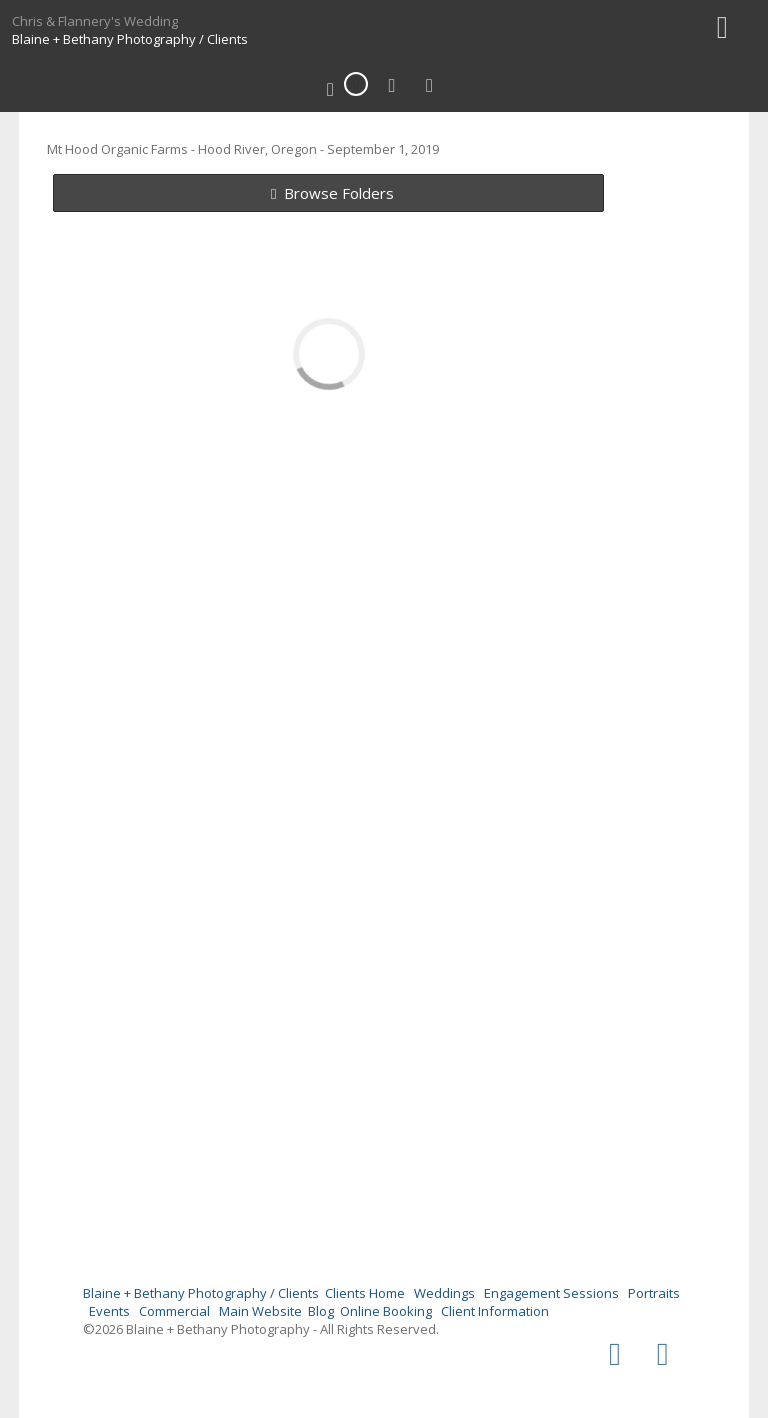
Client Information (495, 1311)
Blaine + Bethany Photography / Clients (130, 39)
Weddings (444, 1293)
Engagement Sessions (551, 1293)
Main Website (260, 1311)
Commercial (174, 1311)
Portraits (654, 1293)
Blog (321, 1311)
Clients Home (365, 1293)
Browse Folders (339, 193)
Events (109, 1311)
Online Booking (386, 1311)
